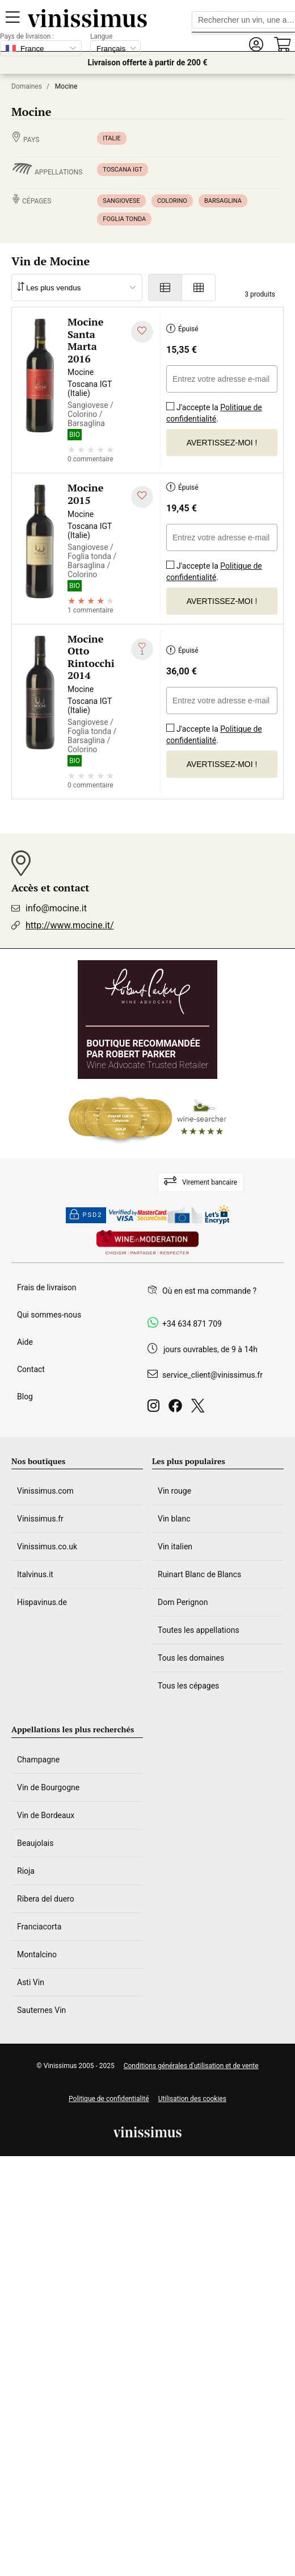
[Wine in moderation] (147, 1243)
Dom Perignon (183, 1602)
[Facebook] (177, 1408)
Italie (111, 138)
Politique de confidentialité (214, 413)
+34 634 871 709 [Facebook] (192, 1323)
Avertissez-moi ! (222, 442)
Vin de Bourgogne (48, 1787)
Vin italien (175, 1546)
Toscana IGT (122, 169)
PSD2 (86, 1215)
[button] (256, 44)
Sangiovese (121, 201)
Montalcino (37, 1954)
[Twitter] (200, 1408)
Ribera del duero (45, 1898)
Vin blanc (174, 1518)
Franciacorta (39, 1926)
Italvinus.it (35, 1574)
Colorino (172, 201)
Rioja (26, 1870)
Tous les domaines (191, 1657)
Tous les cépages (188, 1685)
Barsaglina (223, 201)
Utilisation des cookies (192, 2099)
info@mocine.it (56, 908)
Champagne (38, 1759)
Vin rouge (174, 1490)
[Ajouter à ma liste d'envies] (142, 332)
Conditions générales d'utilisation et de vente (191, 2066)
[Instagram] (156, 1408)
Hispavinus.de (42, 1602)
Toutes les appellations (198, 1630)
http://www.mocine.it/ (70, 925)
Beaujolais (35, 1843)
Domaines (26, 86)
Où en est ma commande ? (209, 1290)
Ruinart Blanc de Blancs (199, 1574)
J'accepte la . (214, 409)
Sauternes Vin (41, 2010)
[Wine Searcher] (147, 1118)
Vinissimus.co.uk (47, 1546)
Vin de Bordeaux (45, 1815)
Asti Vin (30, 1982)
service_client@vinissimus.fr (212, 1374)
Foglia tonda (124, 219)
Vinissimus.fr (40, 1518)
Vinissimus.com (45, 1490)
